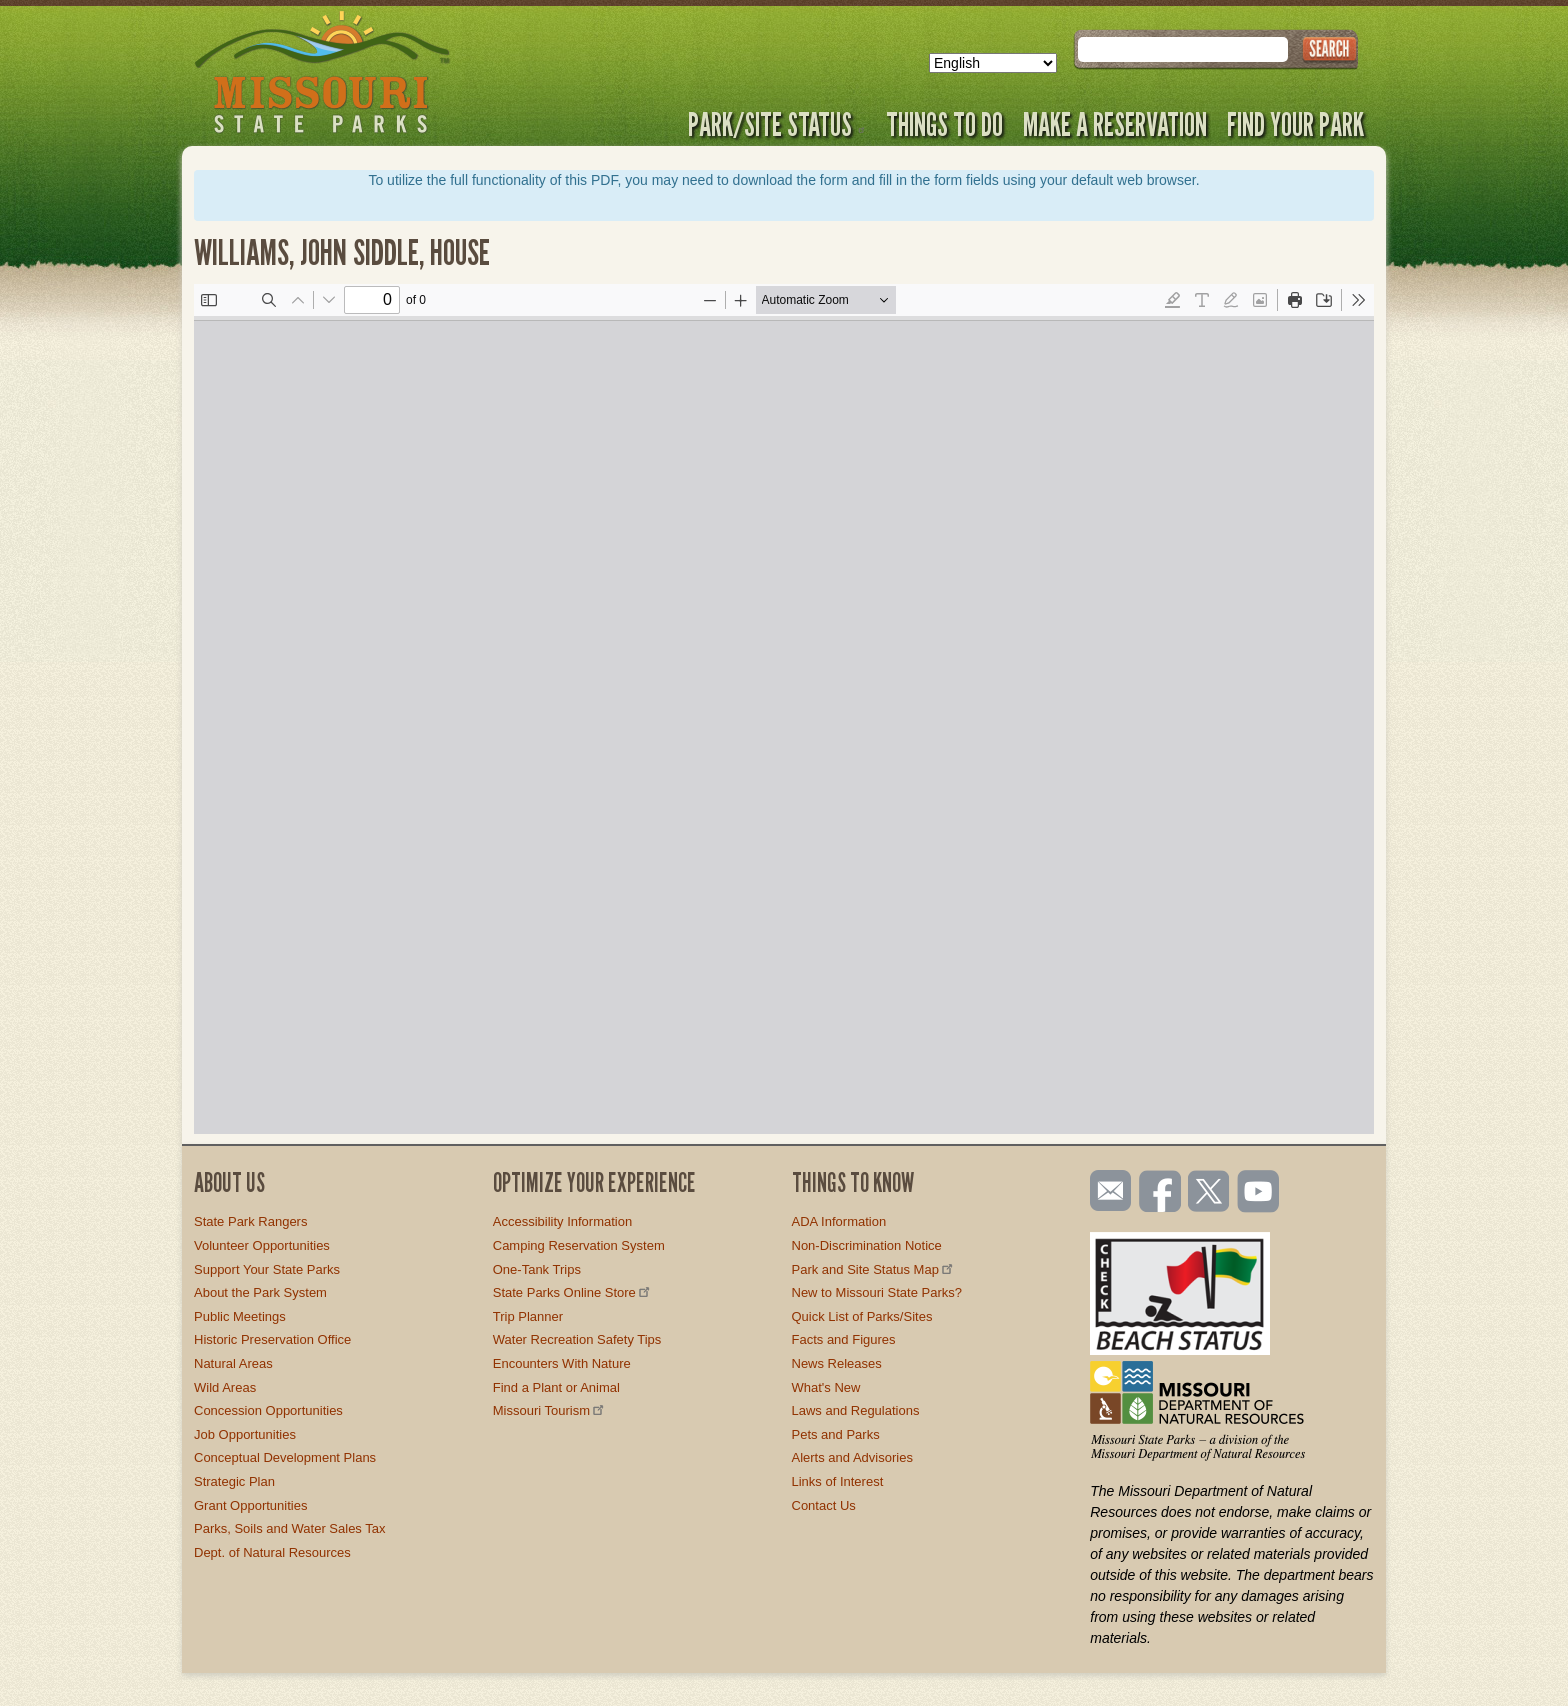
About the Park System (260, 1292)
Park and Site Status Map (874, 1269)
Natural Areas (233, 1363)
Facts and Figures (844, 1339)
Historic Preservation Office (272, 1339)
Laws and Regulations (856, 1410)
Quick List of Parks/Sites (862, 1316)
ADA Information (839, 1221)
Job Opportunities (245, 1434)
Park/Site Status (777, 124)
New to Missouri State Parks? (877, 1292)
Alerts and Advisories (852, 1457)
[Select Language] (993, 63)
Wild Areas (225, 1387)
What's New (826, 1387)
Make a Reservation (1115, 124)
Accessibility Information (562, 1221)
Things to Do (944, 124)
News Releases (837, 1363)
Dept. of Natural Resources (272, 1552)
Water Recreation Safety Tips (577, 1339)
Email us (1106, 1191)
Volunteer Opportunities (262, 1245)
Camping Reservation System (579, 1245)
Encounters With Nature (562, 1363)
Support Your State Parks (267, 1269)
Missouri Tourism (550, 1410)
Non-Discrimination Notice (867, 1245)
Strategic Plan (234, 1481)
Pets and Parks (836, 1434)
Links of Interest (838, 1481)
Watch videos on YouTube (1259, 1193)
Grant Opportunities (250, 1505)
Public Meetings (240, 1316)
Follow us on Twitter (1207, 1193)
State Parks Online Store (573, 1292)
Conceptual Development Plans (285, 1457)
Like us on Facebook (1161, 1193)
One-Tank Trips (537, 1269)
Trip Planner (528, 1316)
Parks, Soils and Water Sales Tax (289, 1528)
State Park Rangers (250, 1221)
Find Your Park (1295, 124)
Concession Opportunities (268, 1410)
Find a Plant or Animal (556, 1387)
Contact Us (824, 1505)
